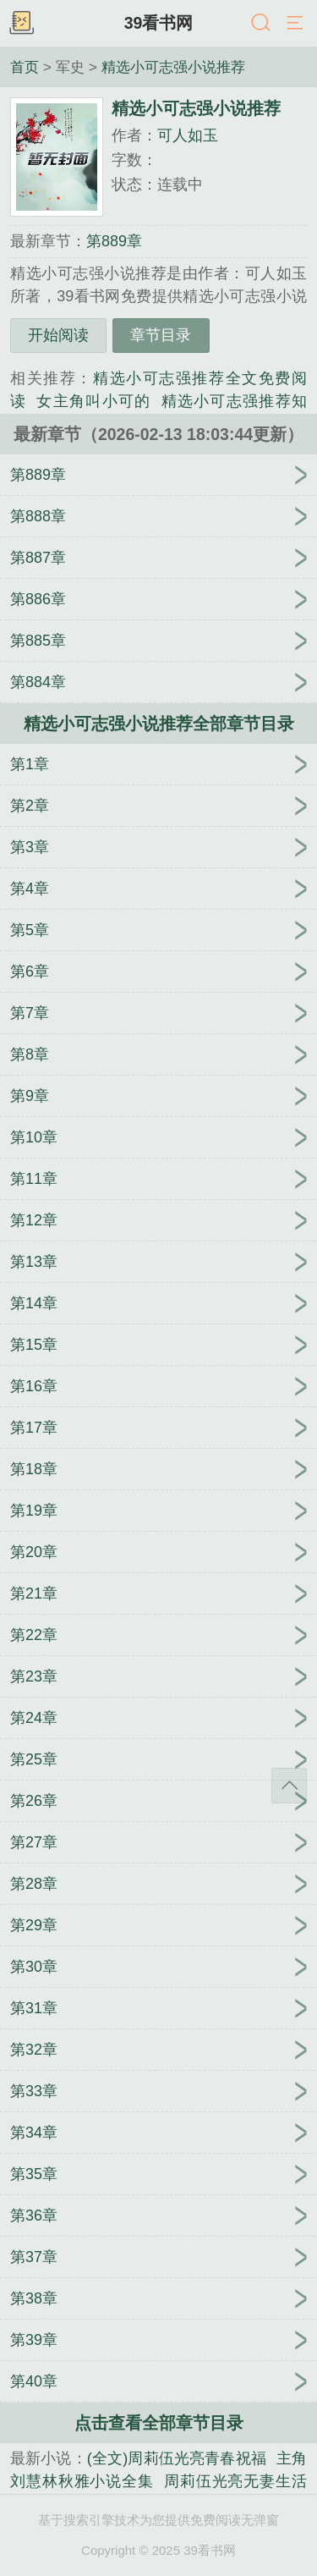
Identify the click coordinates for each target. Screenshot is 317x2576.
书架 (21, 23)
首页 (24, 66)
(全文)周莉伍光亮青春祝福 (176, 2458)
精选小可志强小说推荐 (173, 66)
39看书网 (159, 23)
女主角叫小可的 (93, 401)
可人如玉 (187, 135)
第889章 (114, 241)
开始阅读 (58, 335)
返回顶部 (289, 1785)
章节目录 (160, 335)
